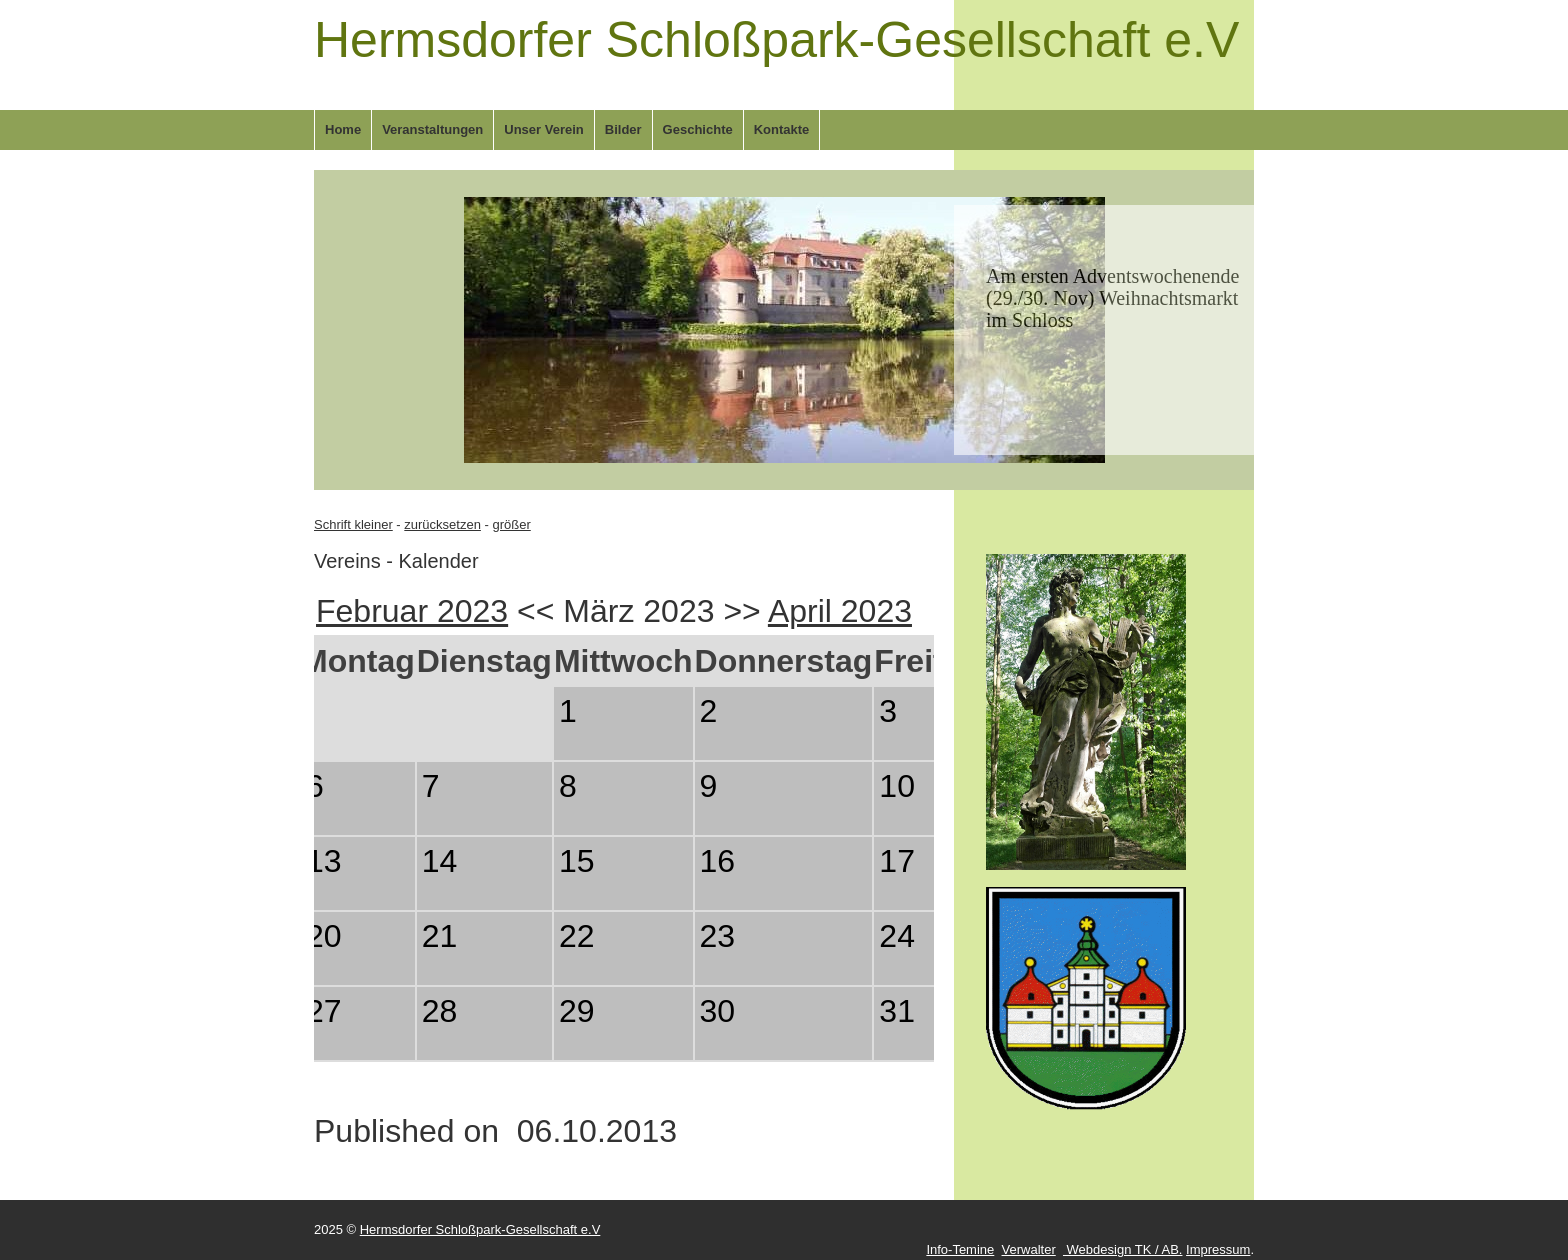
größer (511, 524)
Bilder (623, 129)
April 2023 (840, 611)
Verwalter (1029, 1249)
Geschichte (698, 129)
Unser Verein (544, 129)
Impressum (1218, 1249)
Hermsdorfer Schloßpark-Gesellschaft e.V (776, 40)
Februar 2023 (412, 611)
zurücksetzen (442, 524)
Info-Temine (960, 1249)
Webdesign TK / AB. (1122, 1249)
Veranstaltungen (432, 129)
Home (343, 129)
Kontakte (782, 129)
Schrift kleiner (353, 524)
